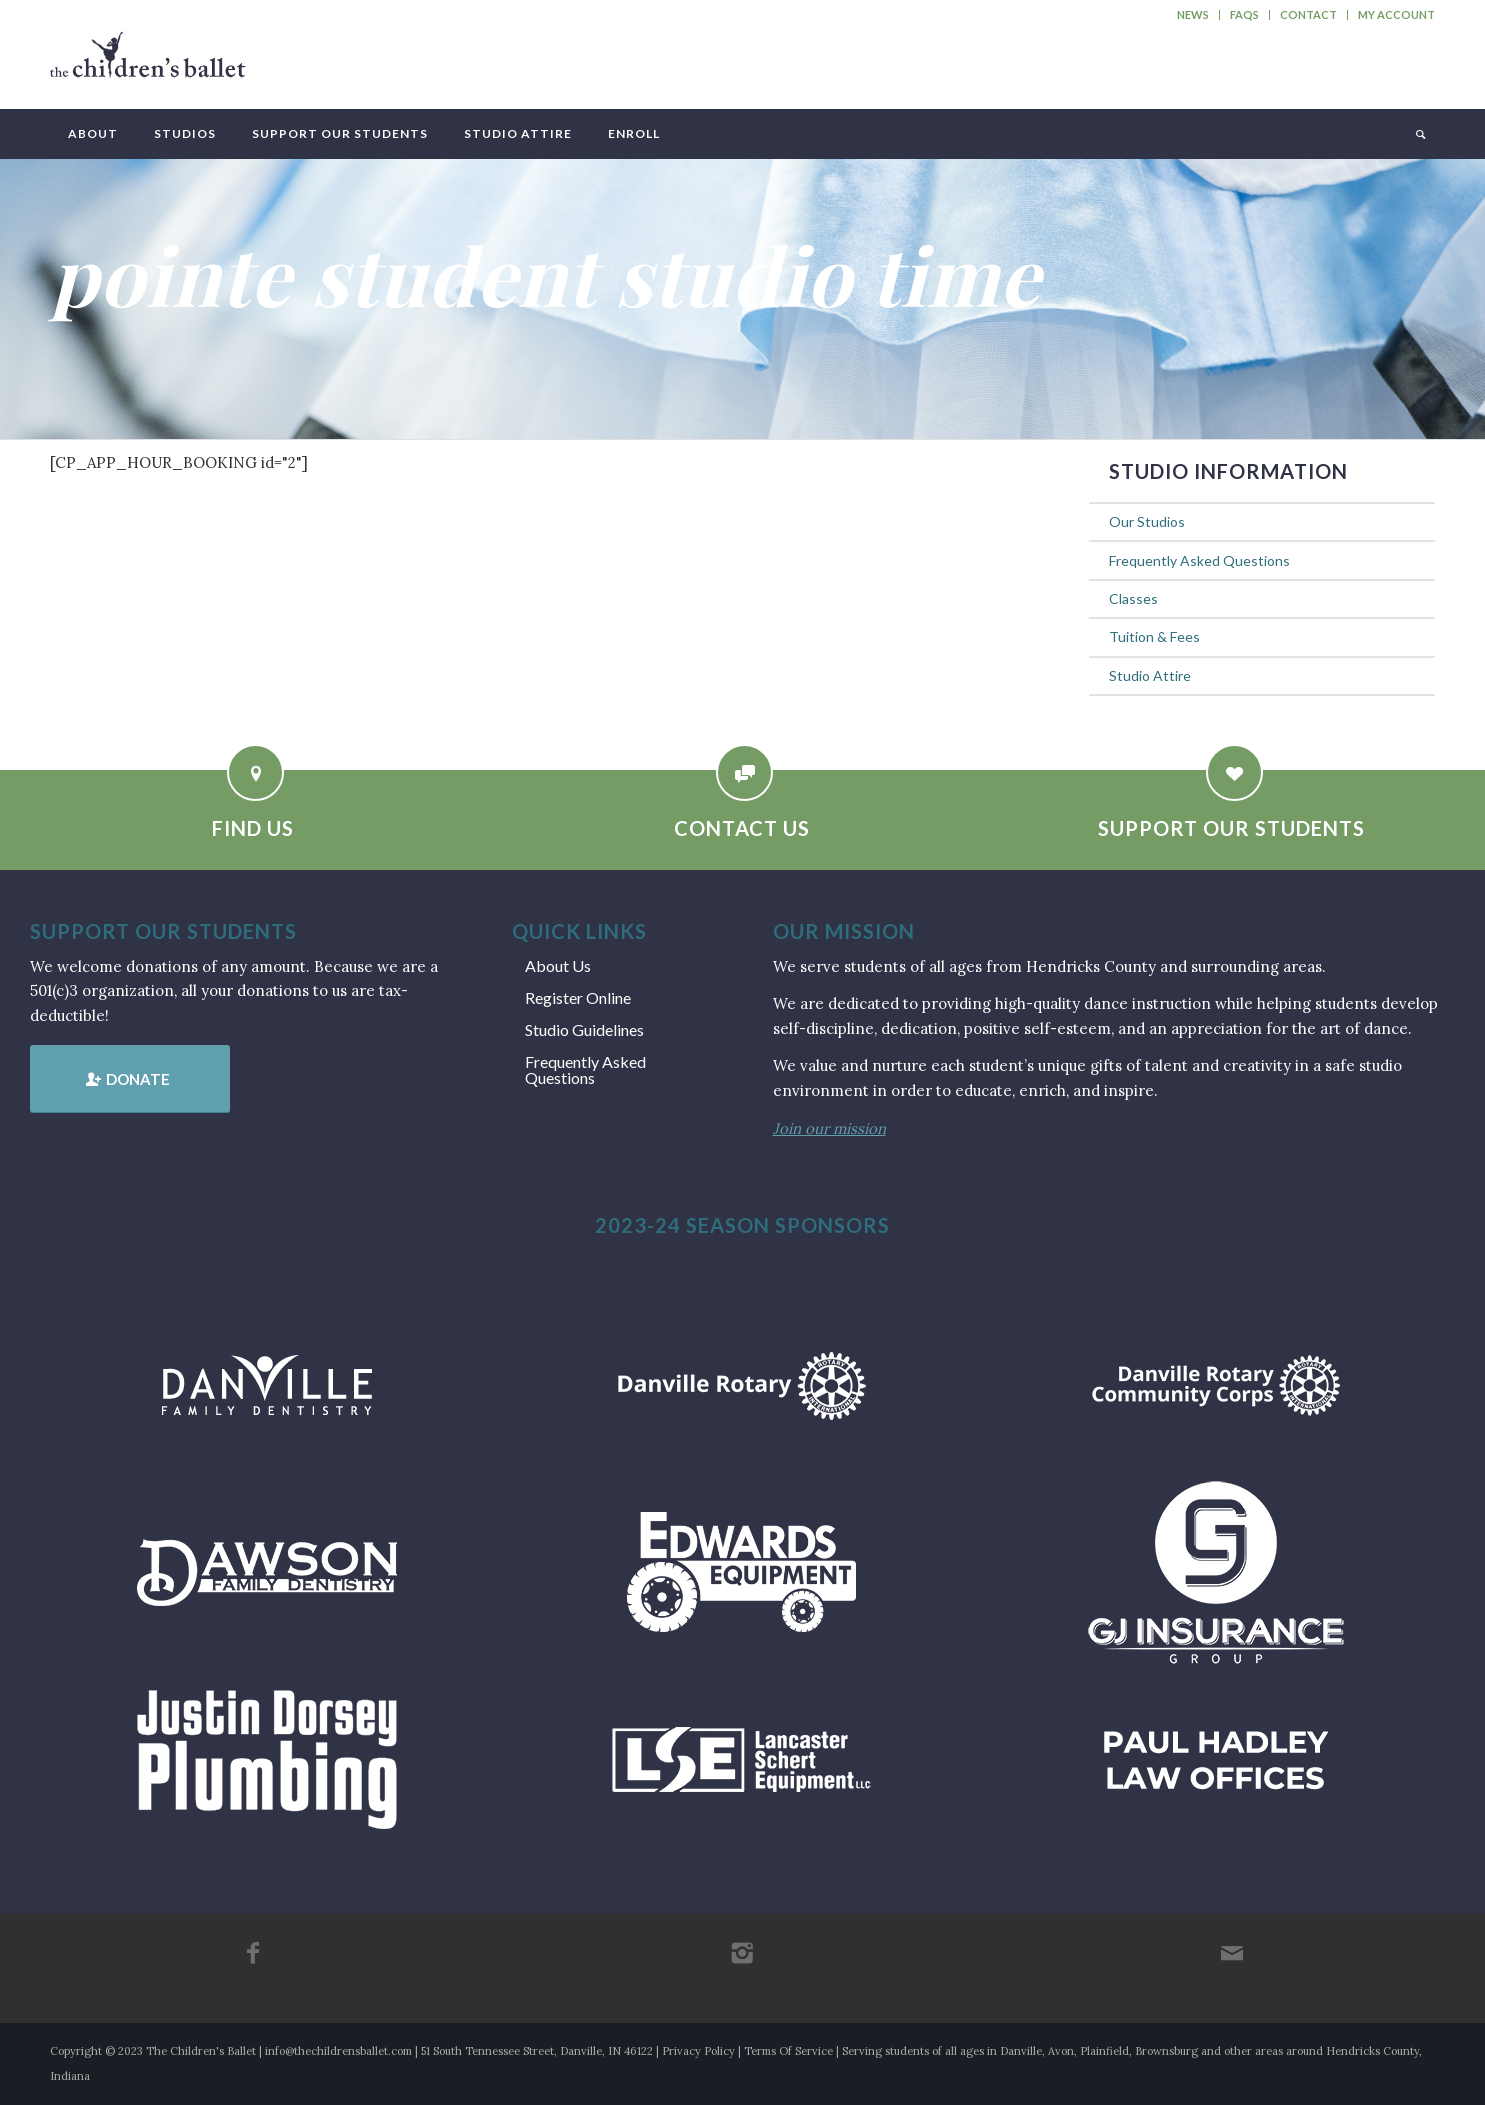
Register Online (578, 997)
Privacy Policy (698, 2051)
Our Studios (1147, 521)
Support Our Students (1231, 828)
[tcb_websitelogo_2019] (148, 64)
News (1193, 14)
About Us (558, 965)
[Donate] (130, 1079)
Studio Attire (1150, 675)
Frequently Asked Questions (1199, 560)
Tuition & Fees (1154, 636)
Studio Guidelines (584, 1029)
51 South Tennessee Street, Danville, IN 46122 (537, 2051)
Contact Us (742, 828)
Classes (1133, 598)
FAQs (1244, 14)
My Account (1396, 14)
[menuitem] (1193, 15)
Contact (1308, 14)
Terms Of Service (788, 2051)
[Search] (1419, 134)
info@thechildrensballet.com (338, 2051)
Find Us (253, 828)
